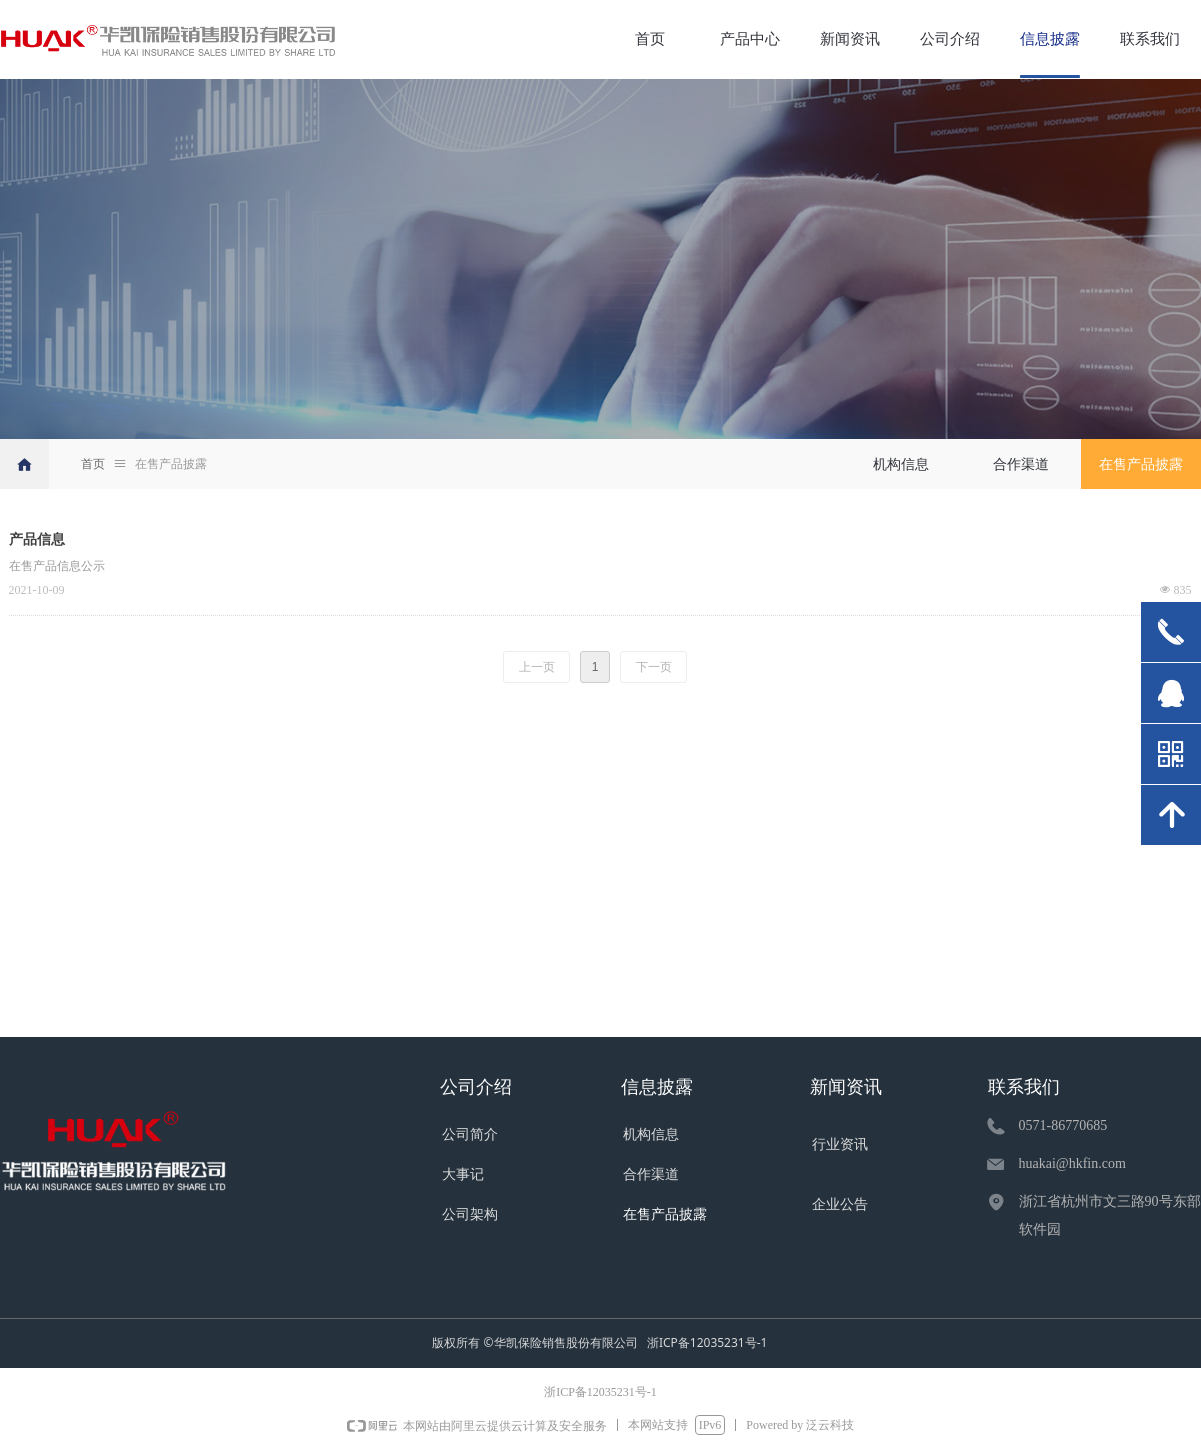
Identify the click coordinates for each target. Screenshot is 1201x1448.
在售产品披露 (171, 464)
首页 (93, 464)
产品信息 (37, 539)
